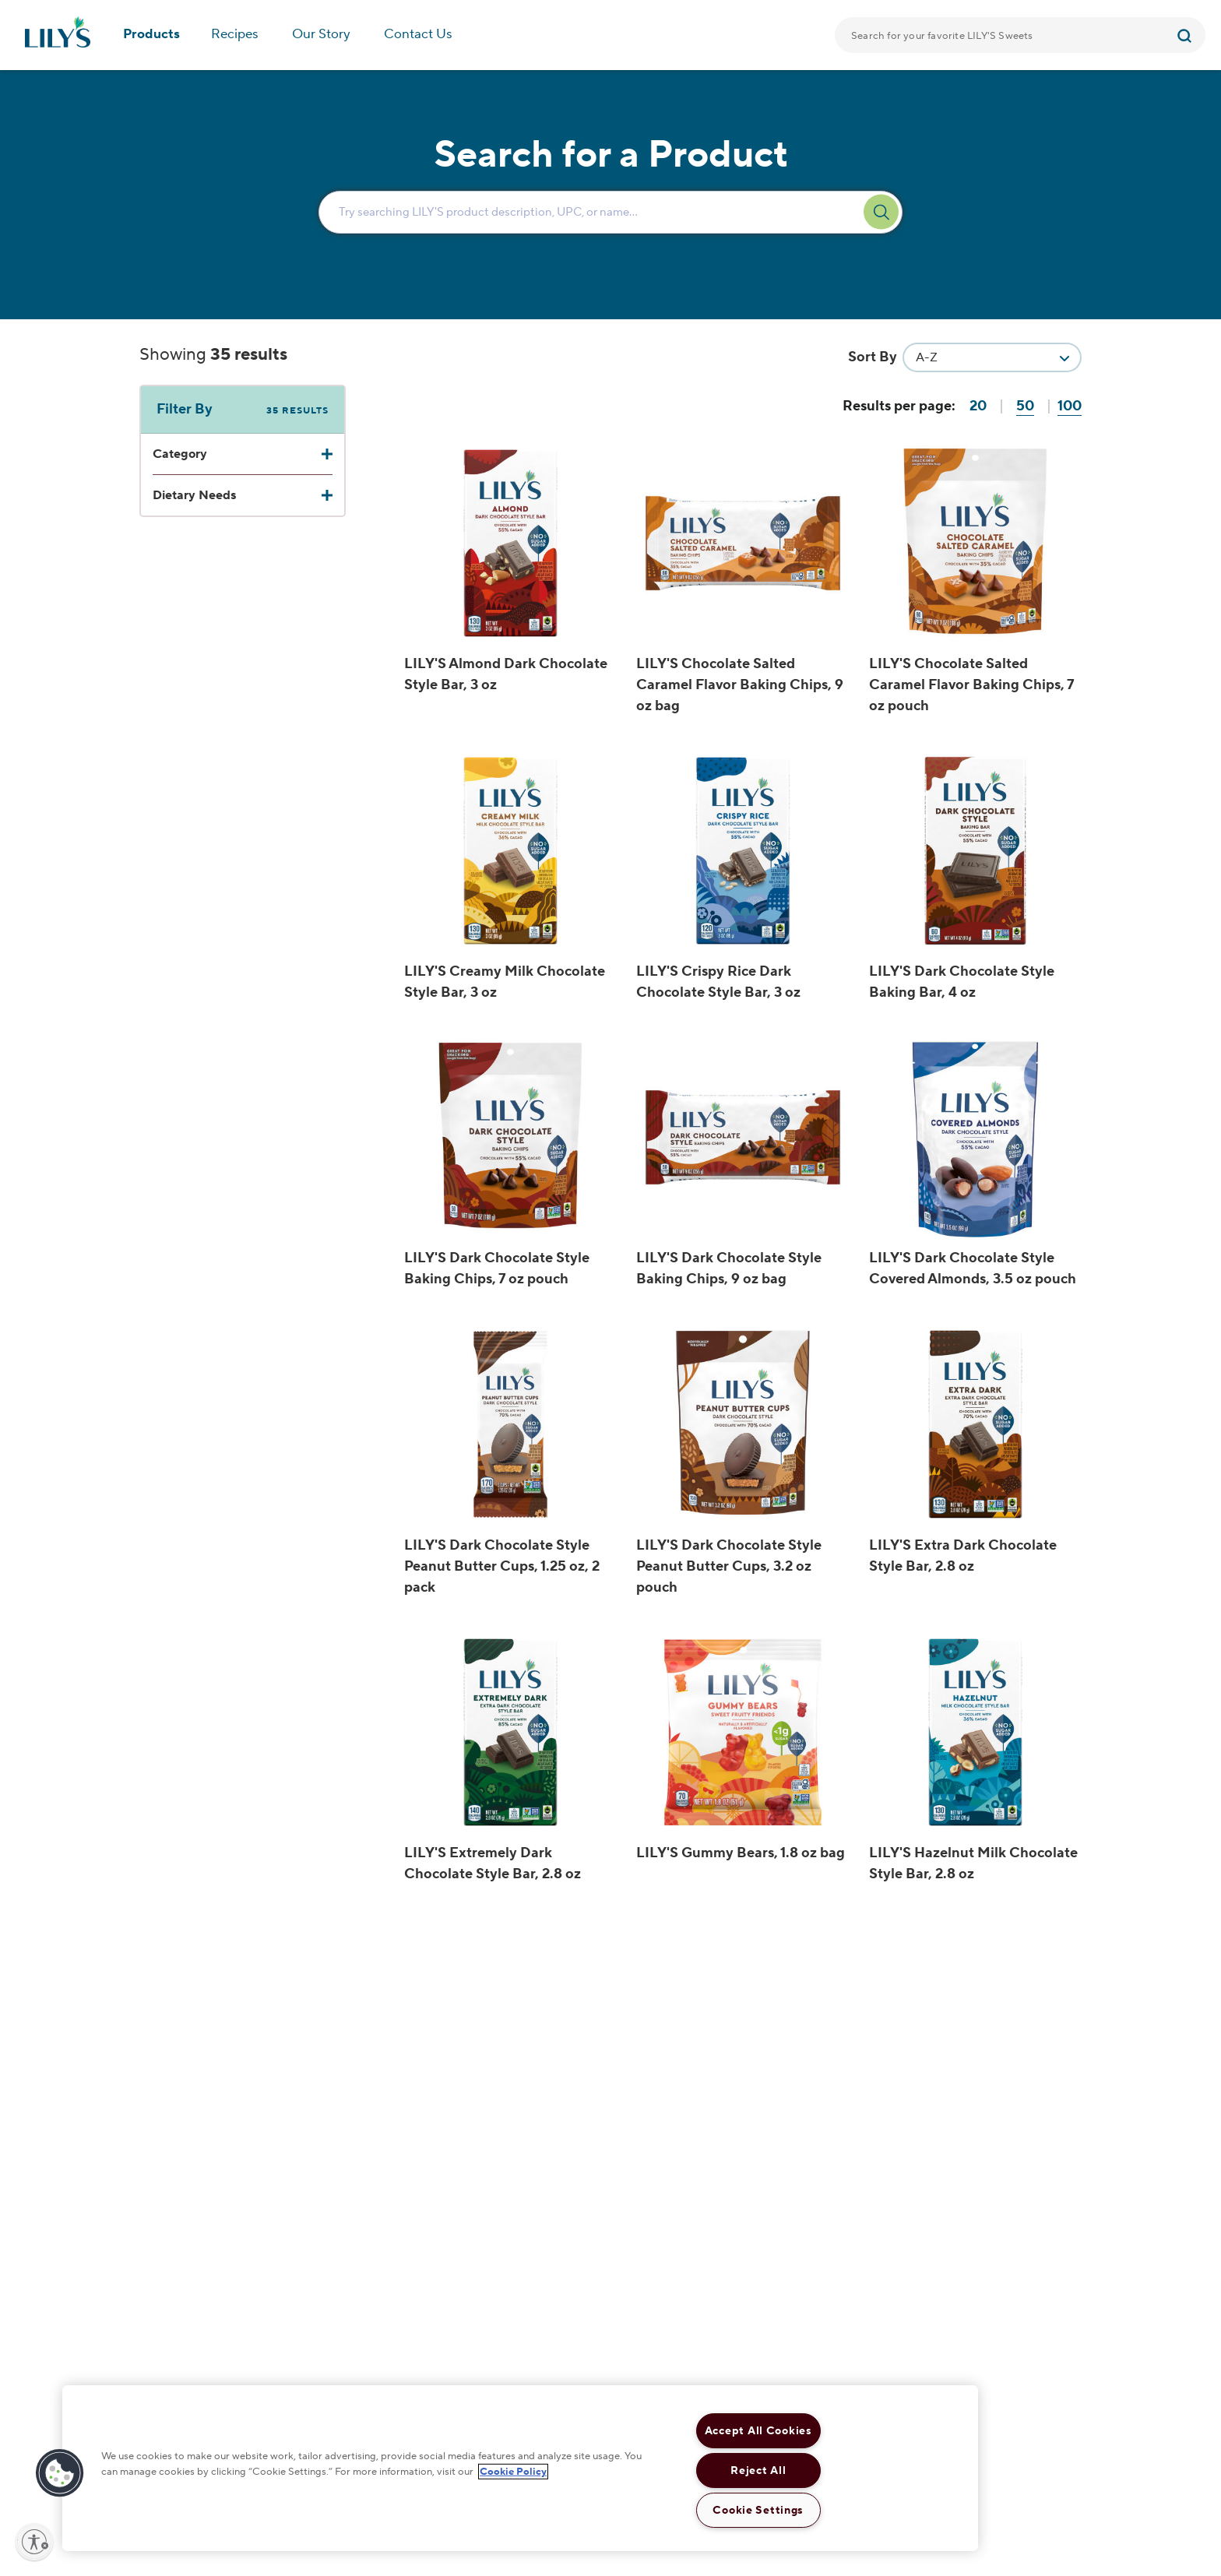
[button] (60, 2473)
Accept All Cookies (758, 2430)
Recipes (235, 34)
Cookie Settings (758, 2510)
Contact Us (418, 34)
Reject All (758, 2470)
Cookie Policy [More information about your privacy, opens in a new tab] (513, 2471)
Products (151, 34)
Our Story (321, 34)
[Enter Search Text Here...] (610, 212)
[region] (520, 2468)
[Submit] (1186, 35)
